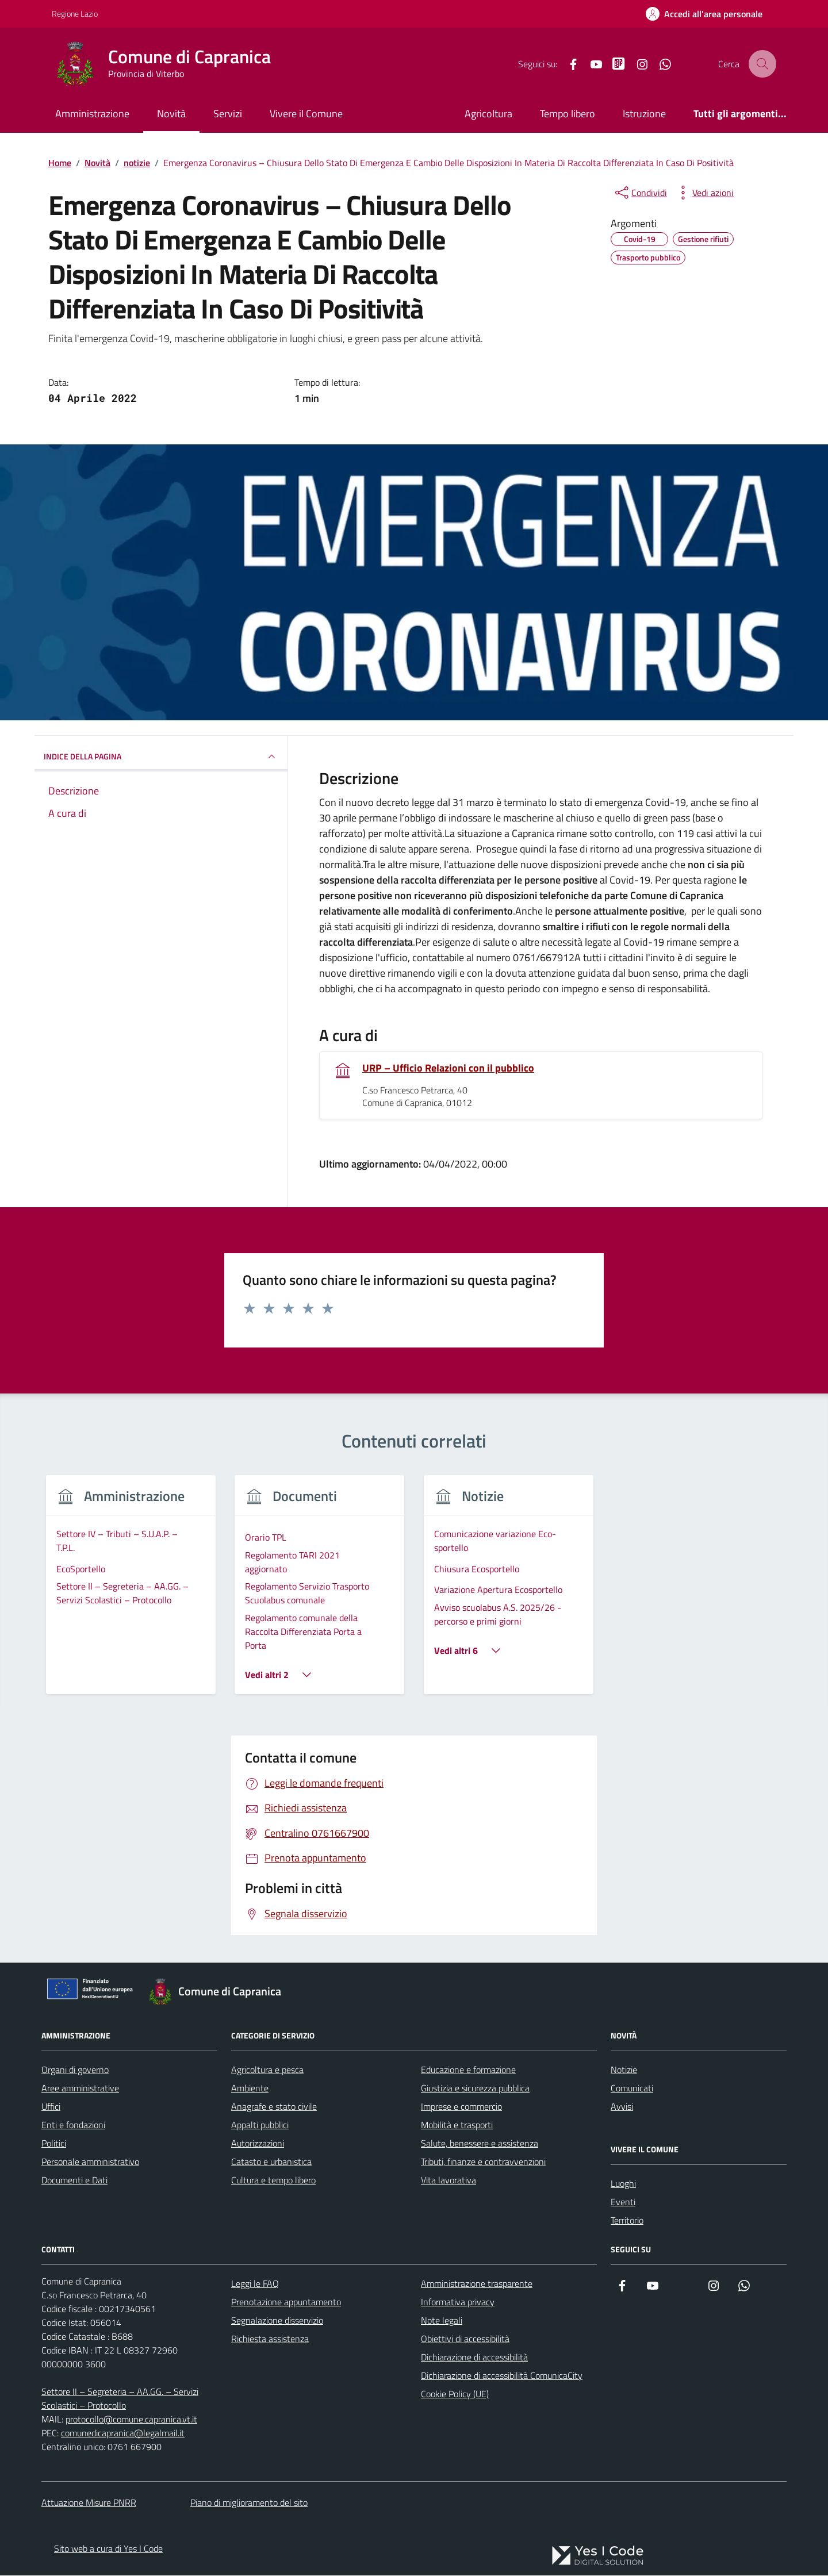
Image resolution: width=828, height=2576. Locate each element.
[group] (130, 1592)
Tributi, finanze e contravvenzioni (483, 2162)
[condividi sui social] (640, 192)
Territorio (627, 2221)
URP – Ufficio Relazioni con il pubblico (448, 1068)
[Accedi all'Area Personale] (704, 14)
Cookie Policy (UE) (455, 2394)
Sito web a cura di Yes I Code (108, 2549)
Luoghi (623, 2184)
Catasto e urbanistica (271, 2162)
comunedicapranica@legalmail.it (123, 2433)
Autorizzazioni (257, 2144)
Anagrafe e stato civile (274, 2107)
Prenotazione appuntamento (286, 2302)
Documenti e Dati (74, 2180)
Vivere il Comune (306, 113)
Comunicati (632, 2088)
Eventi (623, 2202)
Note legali (441, 2321)
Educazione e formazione (468, 2070)
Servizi (227, 113)
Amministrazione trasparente (476, 2284)
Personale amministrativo (90, 2162)
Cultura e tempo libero (273, 2180)
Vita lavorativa (448, 2180)
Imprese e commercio (461, 2107)
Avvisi (622, 2107)
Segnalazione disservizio (277, 2321)
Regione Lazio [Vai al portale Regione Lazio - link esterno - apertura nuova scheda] (75, 13)
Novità (171, 113)
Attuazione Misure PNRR (88, 2503)
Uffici (50, 2107)
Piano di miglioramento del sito (249, 2503)
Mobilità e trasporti (457, 2125)
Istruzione (644, 113)
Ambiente (250, 2088)
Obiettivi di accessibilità (465, 2339)
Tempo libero (567, 113)
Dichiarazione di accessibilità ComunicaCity (501, 2376)
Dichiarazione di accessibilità (474, 2357)
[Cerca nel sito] (762, 64)
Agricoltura (488, 113)
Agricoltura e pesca (267, 2070)
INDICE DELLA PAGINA (161, 756)
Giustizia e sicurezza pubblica (475, 2088)
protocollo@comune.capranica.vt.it (131, 2420)
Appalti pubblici (260, 2125)
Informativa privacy (457, 2302)
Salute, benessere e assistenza (479, 2144)
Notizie (624, 2070)
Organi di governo (75, 2070)
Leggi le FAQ (255, 2284)
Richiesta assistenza (270, 2339)
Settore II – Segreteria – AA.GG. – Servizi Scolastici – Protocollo (119, 2399)
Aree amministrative (80, 2088)
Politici (53, 2144)
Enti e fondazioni (73, 2125)
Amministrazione (92, 113)
